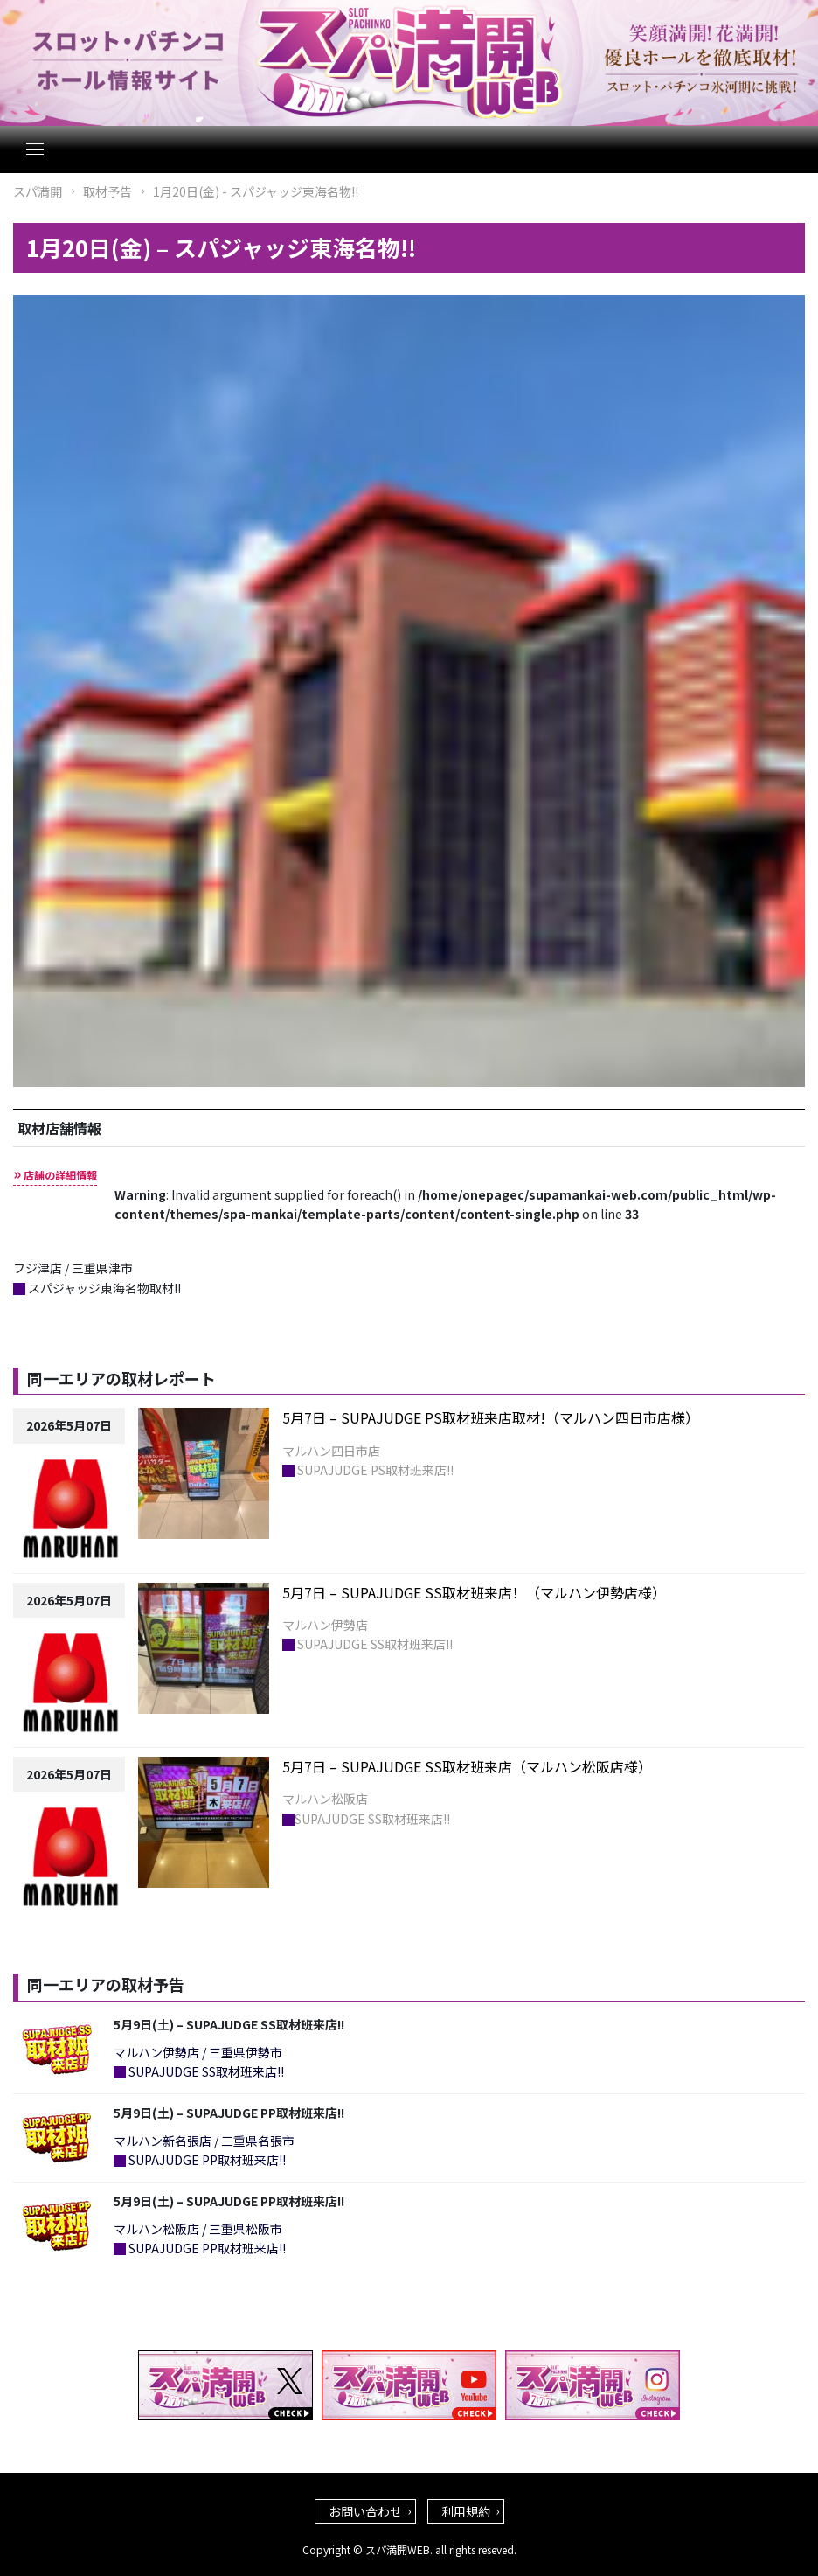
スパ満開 (37, 191)
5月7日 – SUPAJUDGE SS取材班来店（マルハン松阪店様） (467, 1766)
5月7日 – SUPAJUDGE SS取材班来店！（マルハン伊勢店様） (474, 1592)
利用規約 (465, 2511)
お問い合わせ (365, 2511)
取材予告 (107, 191)
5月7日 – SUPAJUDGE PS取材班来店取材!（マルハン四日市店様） (490, 1417)
